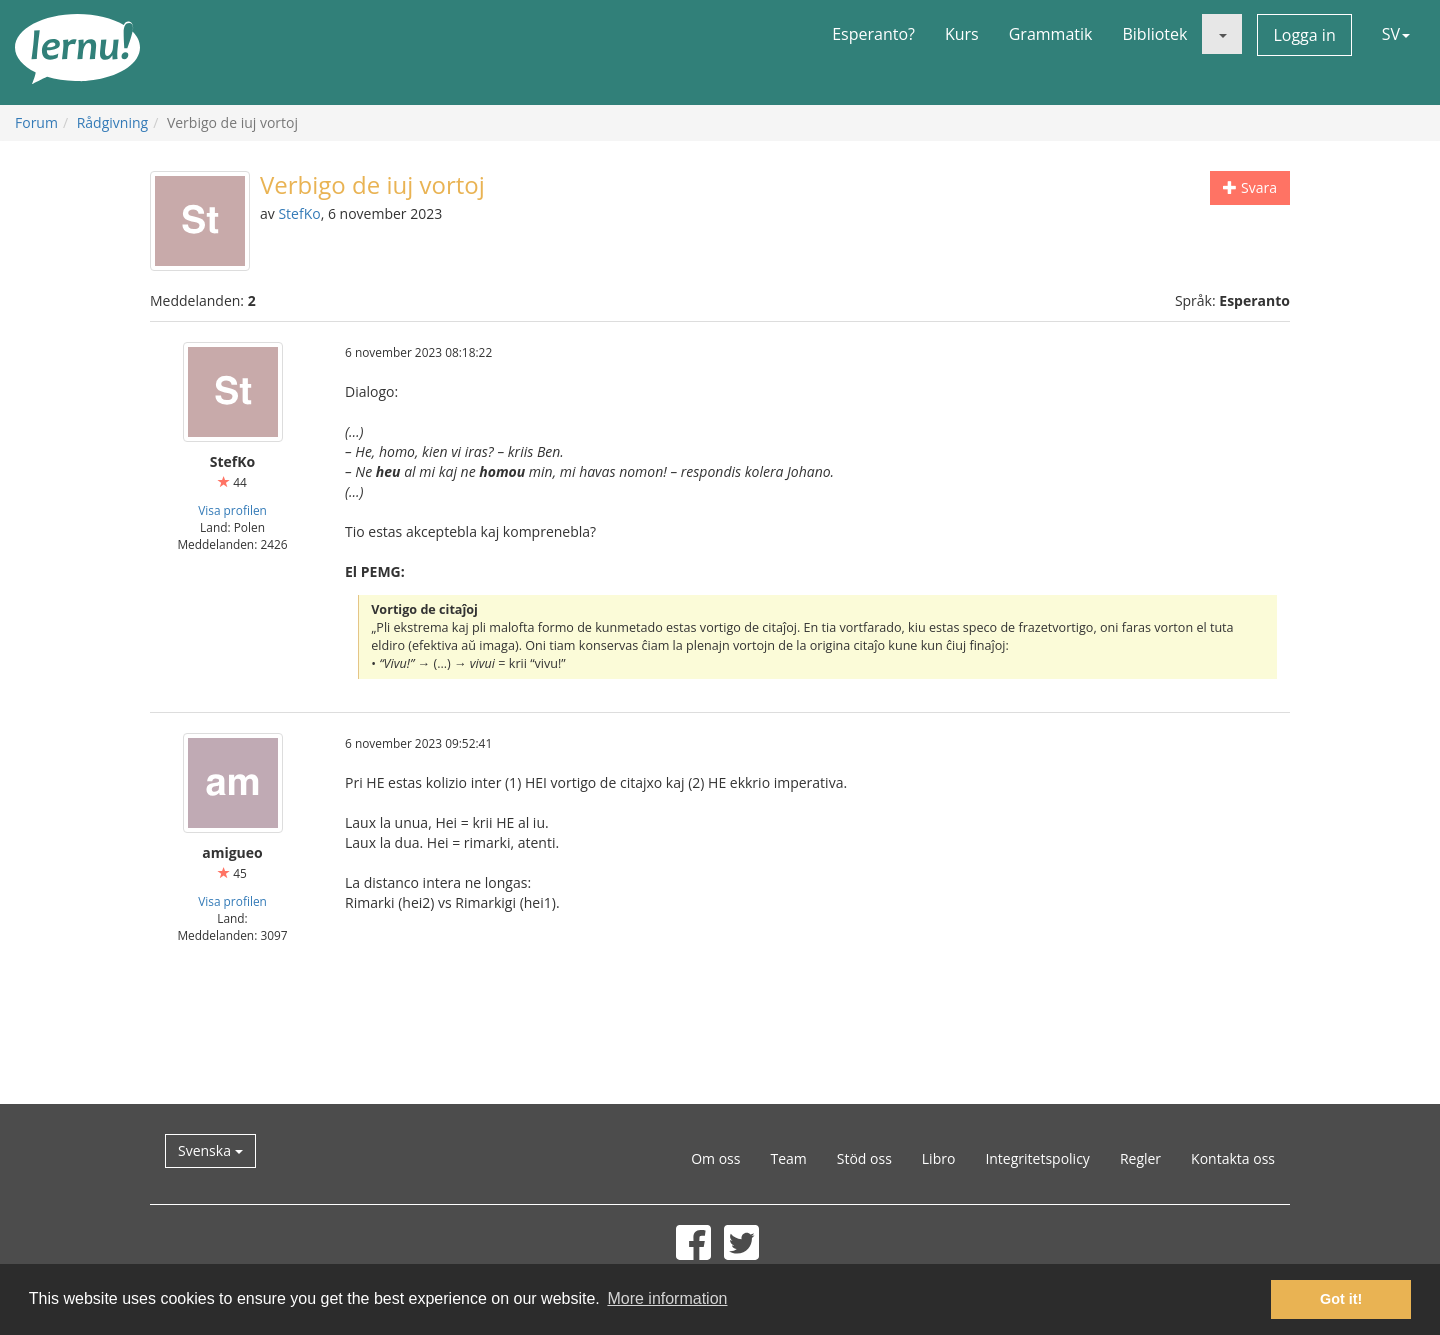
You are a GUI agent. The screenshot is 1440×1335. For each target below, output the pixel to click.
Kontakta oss (1233, 1158)
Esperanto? (873, 34)
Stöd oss (864, 1158)
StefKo (299, 213)
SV (1396, 34)
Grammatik (1051, 34)
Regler (1140, 1158)
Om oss (715, 1158)
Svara (1250, 187)
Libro (939, 1158)
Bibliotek (1154, 34)
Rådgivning (112, 122)
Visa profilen (232, 510)
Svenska (210, 1150)
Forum (36, 122)
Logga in (1304, 35)
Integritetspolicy (1037, 1158)
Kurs (962, 34)
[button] (1222, 34)
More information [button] (667, 1298)
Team (788, 1158)
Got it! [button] (1341, 1299)
